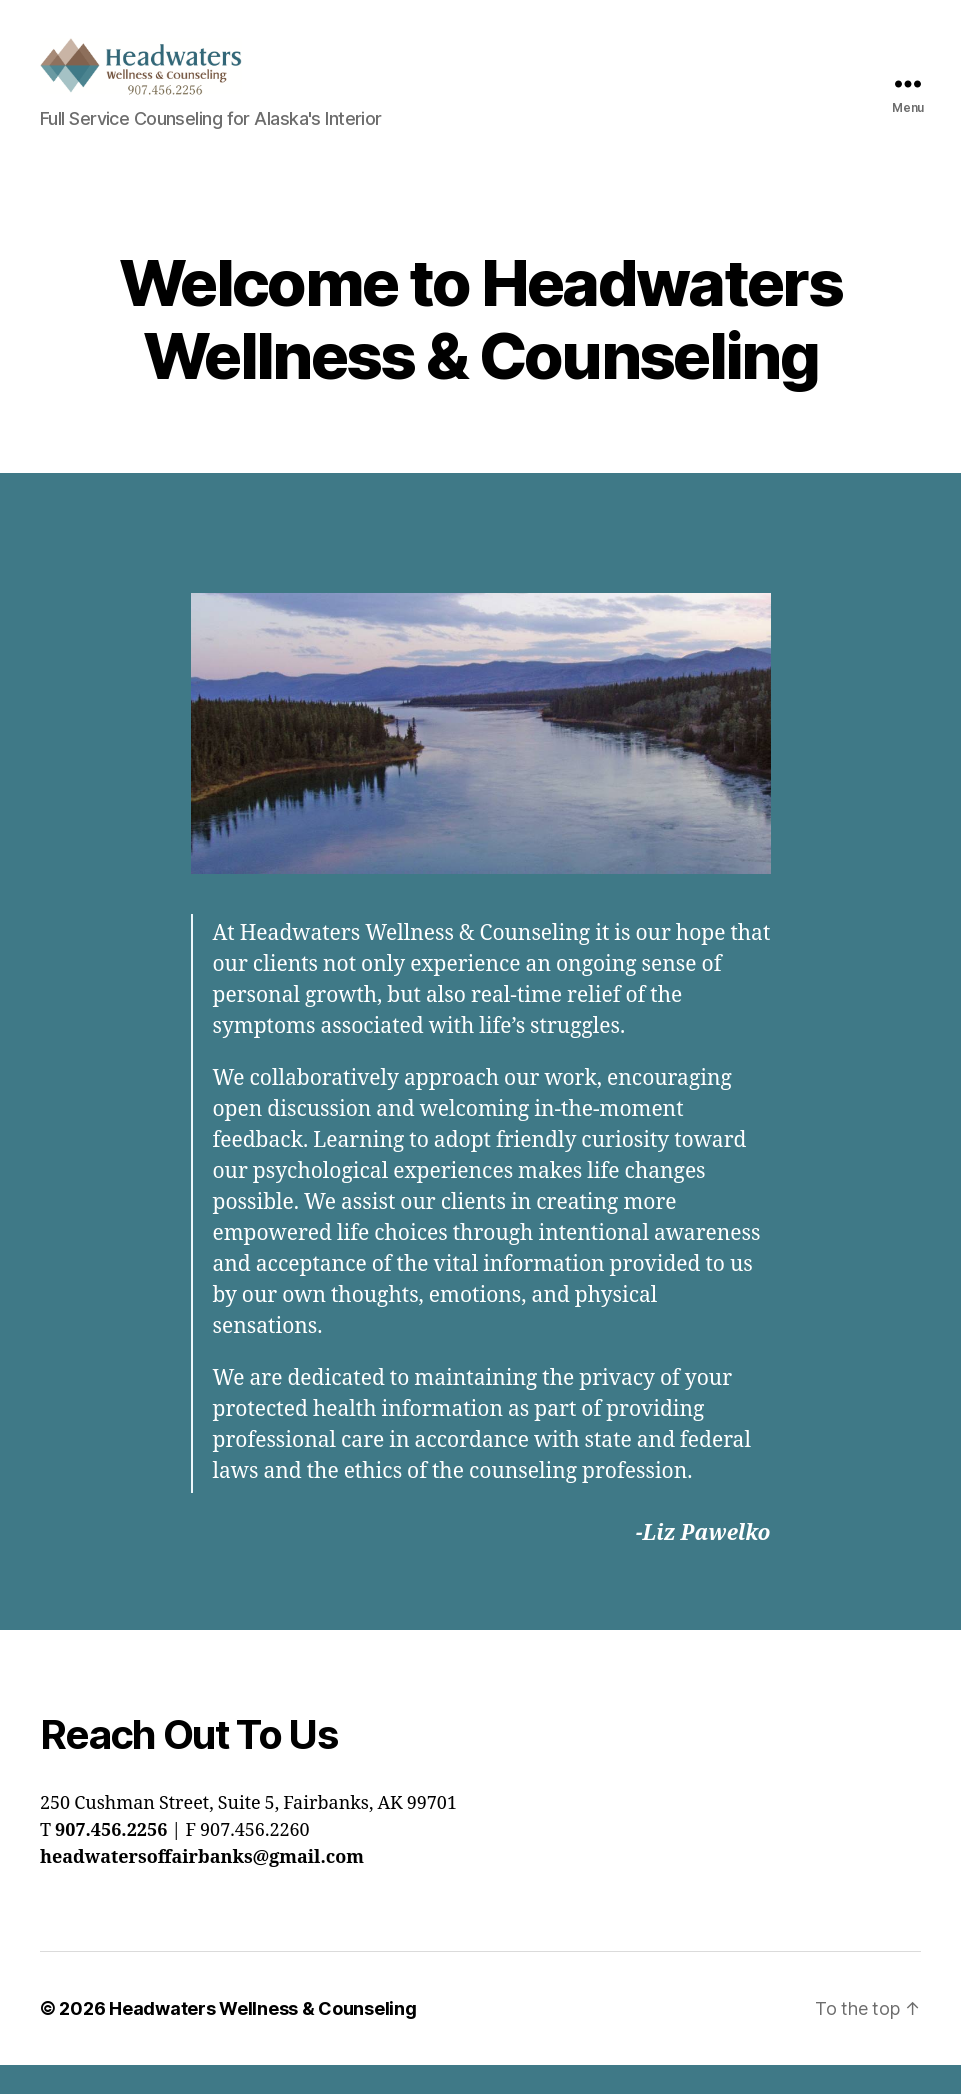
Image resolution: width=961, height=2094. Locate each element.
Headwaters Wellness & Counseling (262, 2037)
